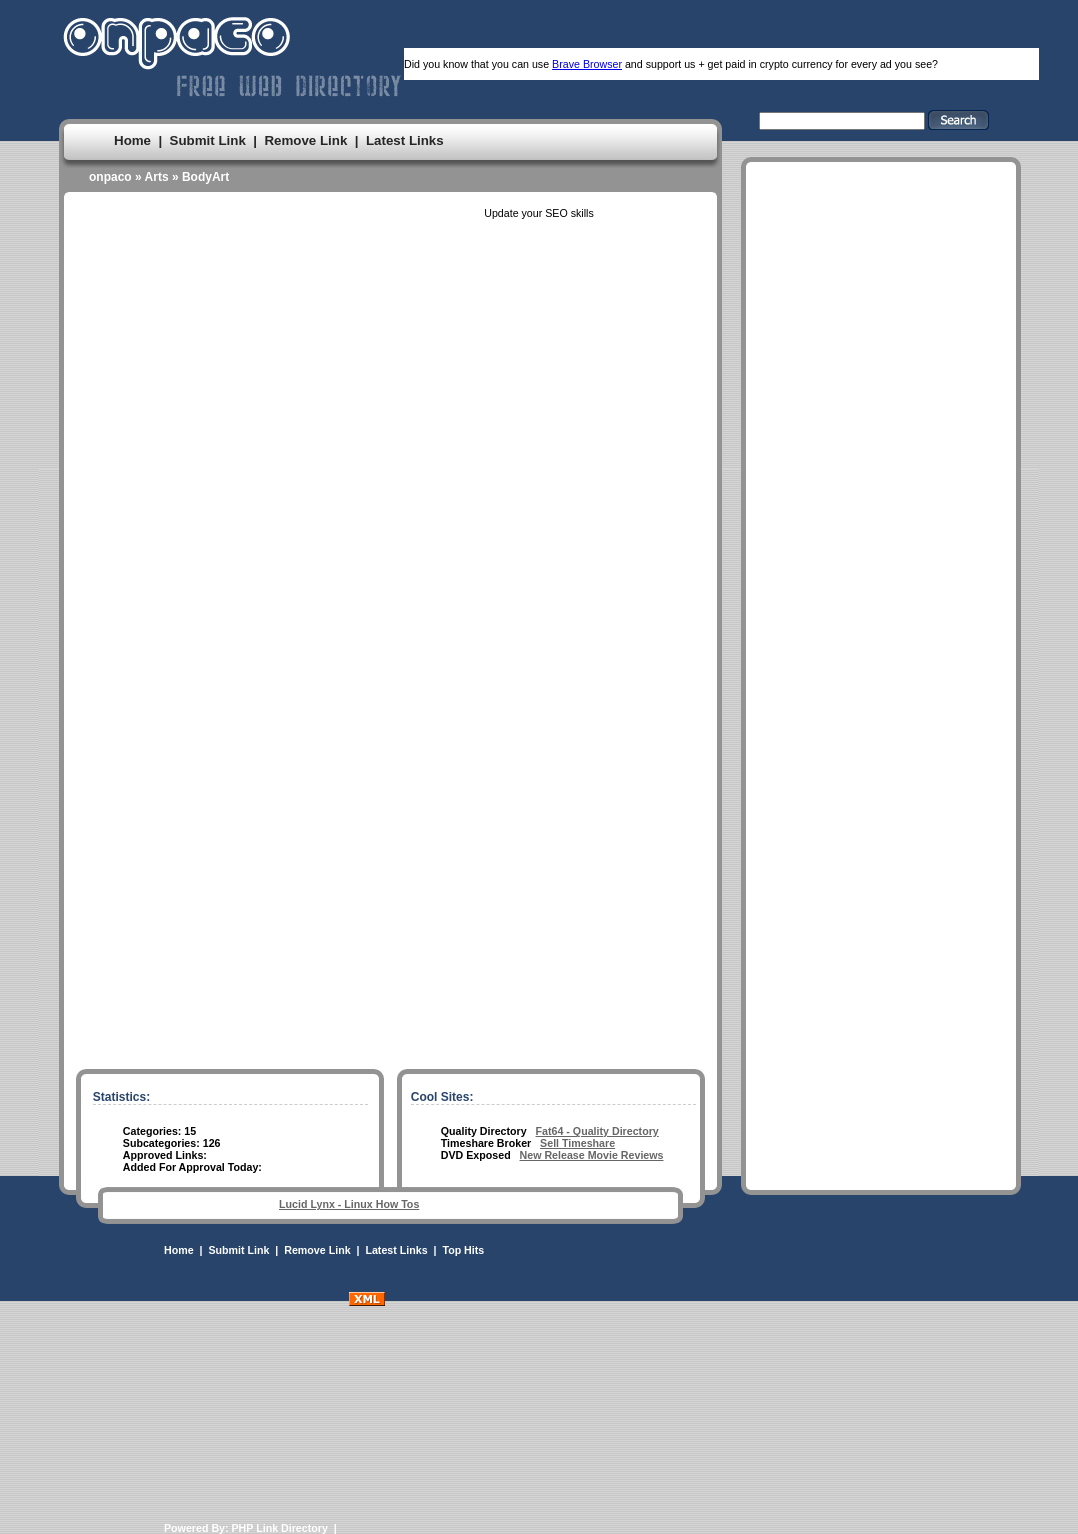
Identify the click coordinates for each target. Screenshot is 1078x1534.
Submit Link (208, 140)
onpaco (110, 177)
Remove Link (305, 140)
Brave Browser (587, 64)
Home (132, 140)
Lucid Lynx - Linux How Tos (349, 1204)
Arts (157, 177)
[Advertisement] (881, 769)
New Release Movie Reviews (592, 1155)
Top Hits (463, 1250)
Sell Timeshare (577, 1143)
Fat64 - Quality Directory (597, 1131)
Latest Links (405, 140)
